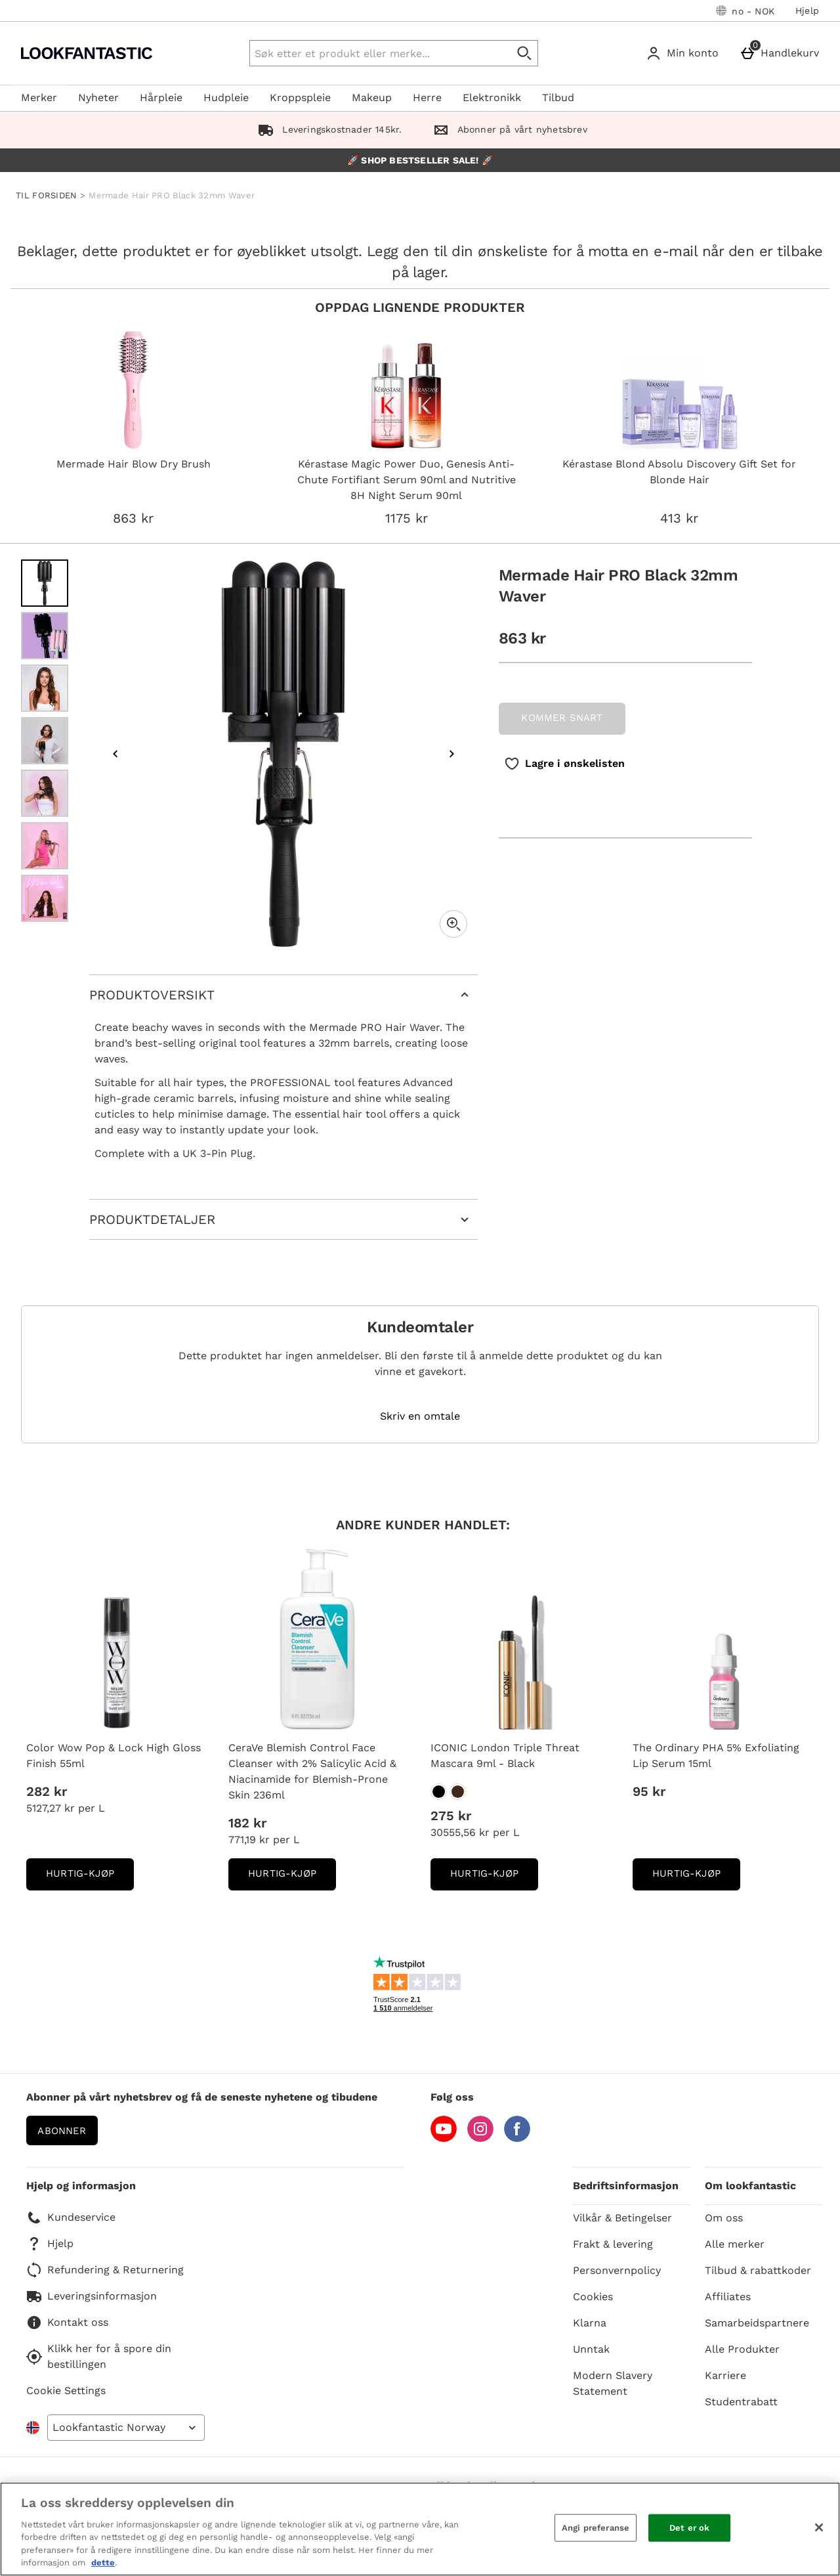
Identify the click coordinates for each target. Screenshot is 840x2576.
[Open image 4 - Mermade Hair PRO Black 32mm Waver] (44, 740)
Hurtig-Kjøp (90, 1878)
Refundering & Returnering (105, 2270)
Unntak (591, 2349)
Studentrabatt (741, 2401)
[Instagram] (480, 2138)
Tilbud (558, 97)
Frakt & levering (613, 2244)
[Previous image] (115, 754)
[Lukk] (819, 2527)
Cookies (593, 2296)
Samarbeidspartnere (757, 2323)
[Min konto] (684, 53)
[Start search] (525, 53)
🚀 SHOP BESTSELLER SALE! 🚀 (420, 160)
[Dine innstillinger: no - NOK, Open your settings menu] (745, 10)
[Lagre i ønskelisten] (564, 764)
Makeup (372, 97)
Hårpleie (161, 97)
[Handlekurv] (782, 53)
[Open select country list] (126, 2427)
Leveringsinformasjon (91, 2296)
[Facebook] (517, 2138)
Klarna (589, 2323)
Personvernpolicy (617, 2270)
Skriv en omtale (420, 1416)
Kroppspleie (300, 97)
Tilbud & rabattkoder (758, 2270)
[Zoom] (453, 924)
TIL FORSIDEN (46, 195)
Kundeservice (71, 2217)
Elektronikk (492, 97)
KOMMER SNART (561, 718)
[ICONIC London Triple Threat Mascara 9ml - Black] (438, 1791)
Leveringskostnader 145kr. (327, 129)
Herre (427, 97)
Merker (39, 97)
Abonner (61, 2131)
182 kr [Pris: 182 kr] (247, 1823)
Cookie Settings (66, 2390)
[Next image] (451, 754)
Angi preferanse (595, 2528)
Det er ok (689, 2528)
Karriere (725, 2375)
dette (103, 2562)
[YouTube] (443, 2138)
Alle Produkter (742, 2349)
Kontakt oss (67, 2322)
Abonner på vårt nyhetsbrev (507, 129)
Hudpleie (226, 97)
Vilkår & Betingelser (622, 2218)
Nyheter (98, 97)
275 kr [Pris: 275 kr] (450, 1815)
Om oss (724, 2218)
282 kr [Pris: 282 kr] (46, 1791)
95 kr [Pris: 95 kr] (649, 1791)
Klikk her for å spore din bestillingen (98, 2356)
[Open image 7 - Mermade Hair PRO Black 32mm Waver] (44, 898)
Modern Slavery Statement (612, 2383)
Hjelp (807, 10)
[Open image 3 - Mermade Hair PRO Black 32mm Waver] (44, 688)
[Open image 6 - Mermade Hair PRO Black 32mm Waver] (44, 845)
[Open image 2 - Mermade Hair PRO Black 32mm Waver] (44, 635)
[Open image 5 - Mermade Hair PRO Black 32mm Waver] (44, 793)
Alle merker (735, 2244)
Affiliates (728, 2296)
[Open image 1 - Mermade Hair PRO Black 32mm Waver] (44, 583)
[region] (420, 2529)
